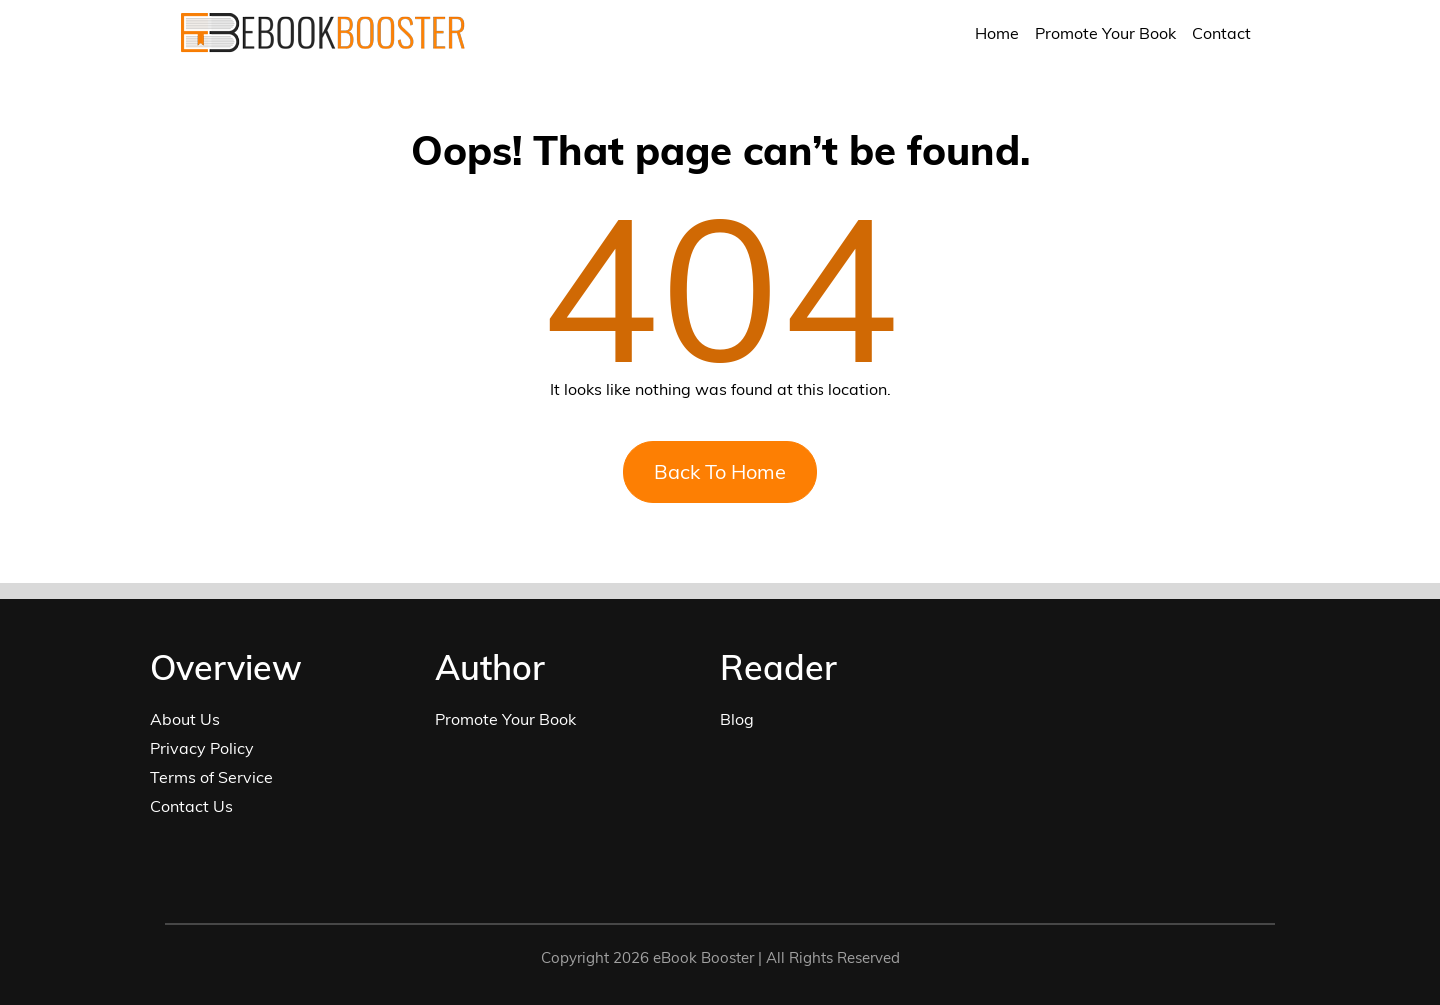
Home (997, 33)
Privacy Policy (202, 748)
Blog (737, 719)
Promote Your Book (1105, 33)
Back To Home (720, 471)
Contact (1221, 33)
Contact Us (191, 806)
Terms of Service (211, 777)
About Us (185, 719)
